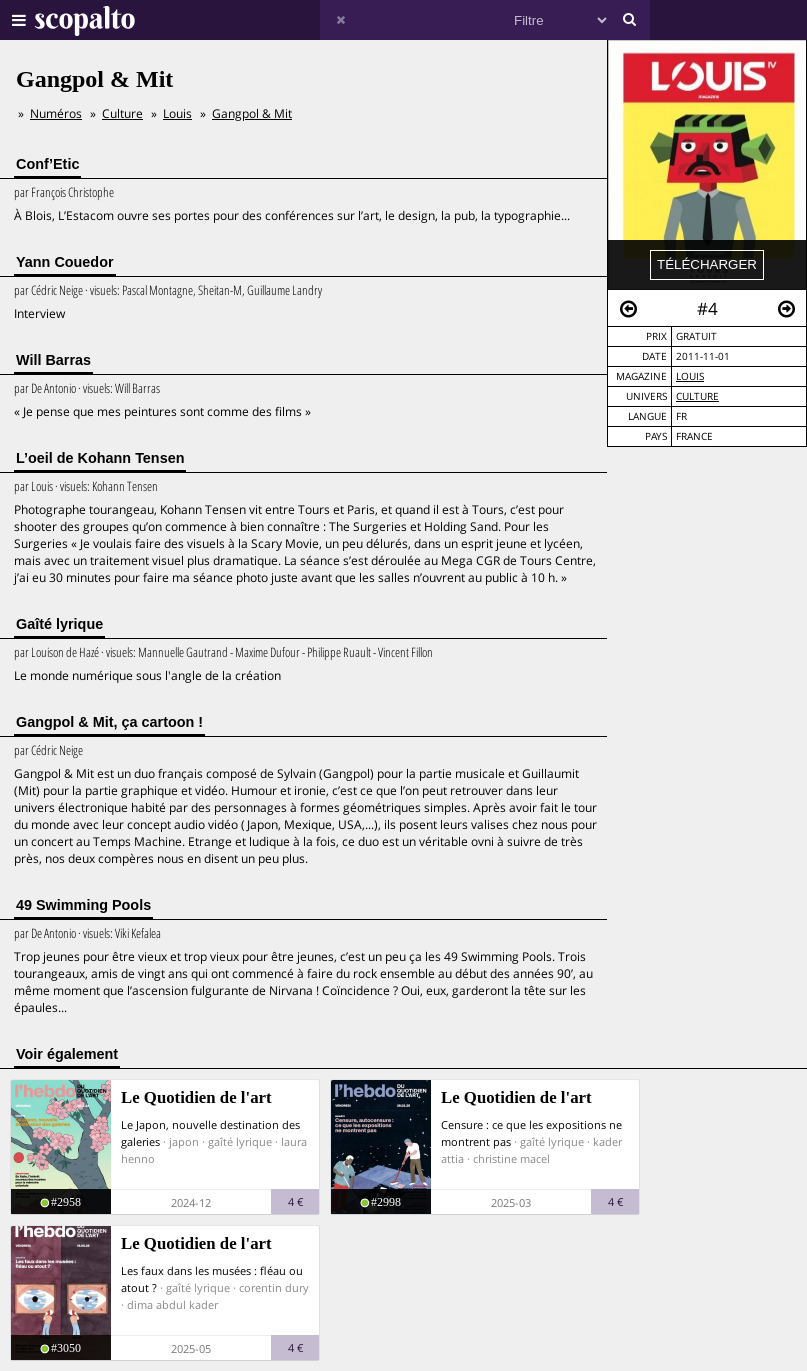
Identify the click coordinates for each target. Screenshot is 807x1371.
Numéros (56, 113)
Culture (697, 396)
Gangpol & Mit (252, 113)
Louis (690, 376)
